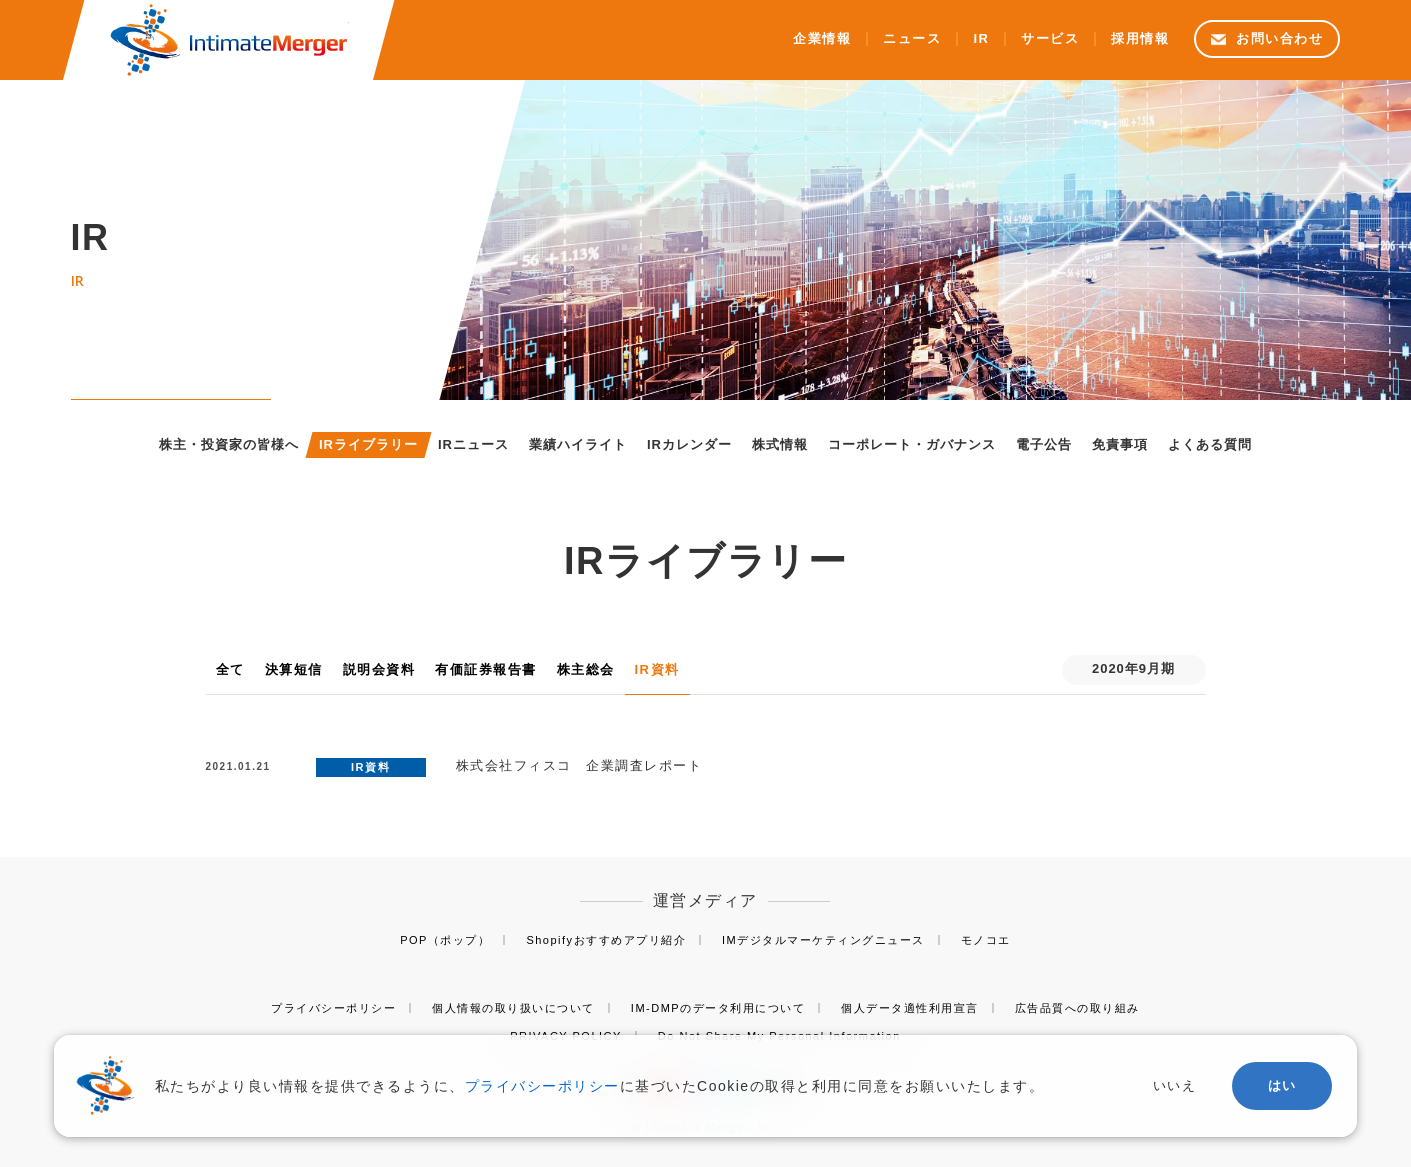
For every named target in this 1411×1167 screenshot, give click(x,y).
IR (981, 39)
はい (1282, 1085)
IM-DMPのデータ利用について (718, 1008)
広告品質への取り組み (1077, 1008)
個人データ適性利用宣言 (910, 1008)
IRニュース (473, 444)
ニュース (912, 39)
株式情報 (780, 444)
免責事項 (1120, 444)
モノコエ (986, 940)
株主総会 (586, 669)
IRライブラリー (368, 444)
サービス (1050, 39)
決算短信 (294, 669)
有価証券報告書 (486, 669)
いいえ (1175, 1085)
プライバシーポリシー (333, 1008)
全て (230, 669)
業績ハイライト (578, 444)
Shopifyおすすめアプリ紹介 (606, 940)
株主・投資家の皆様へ (229, 444)
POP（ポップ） (445, 940)
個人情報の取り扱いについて (513, 1008)
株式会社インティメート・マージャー (228, 40)
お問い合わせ (1279, 38)
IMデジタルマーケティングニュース (823, 940)
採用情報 (1140, 39)
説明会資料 (379, 669)
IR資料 (657, 669)
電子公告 (1044, 444)
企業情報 (822, 39)
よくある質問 (1210, 444)
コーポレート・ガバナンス (912, 444)
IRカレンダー (689, 444)
